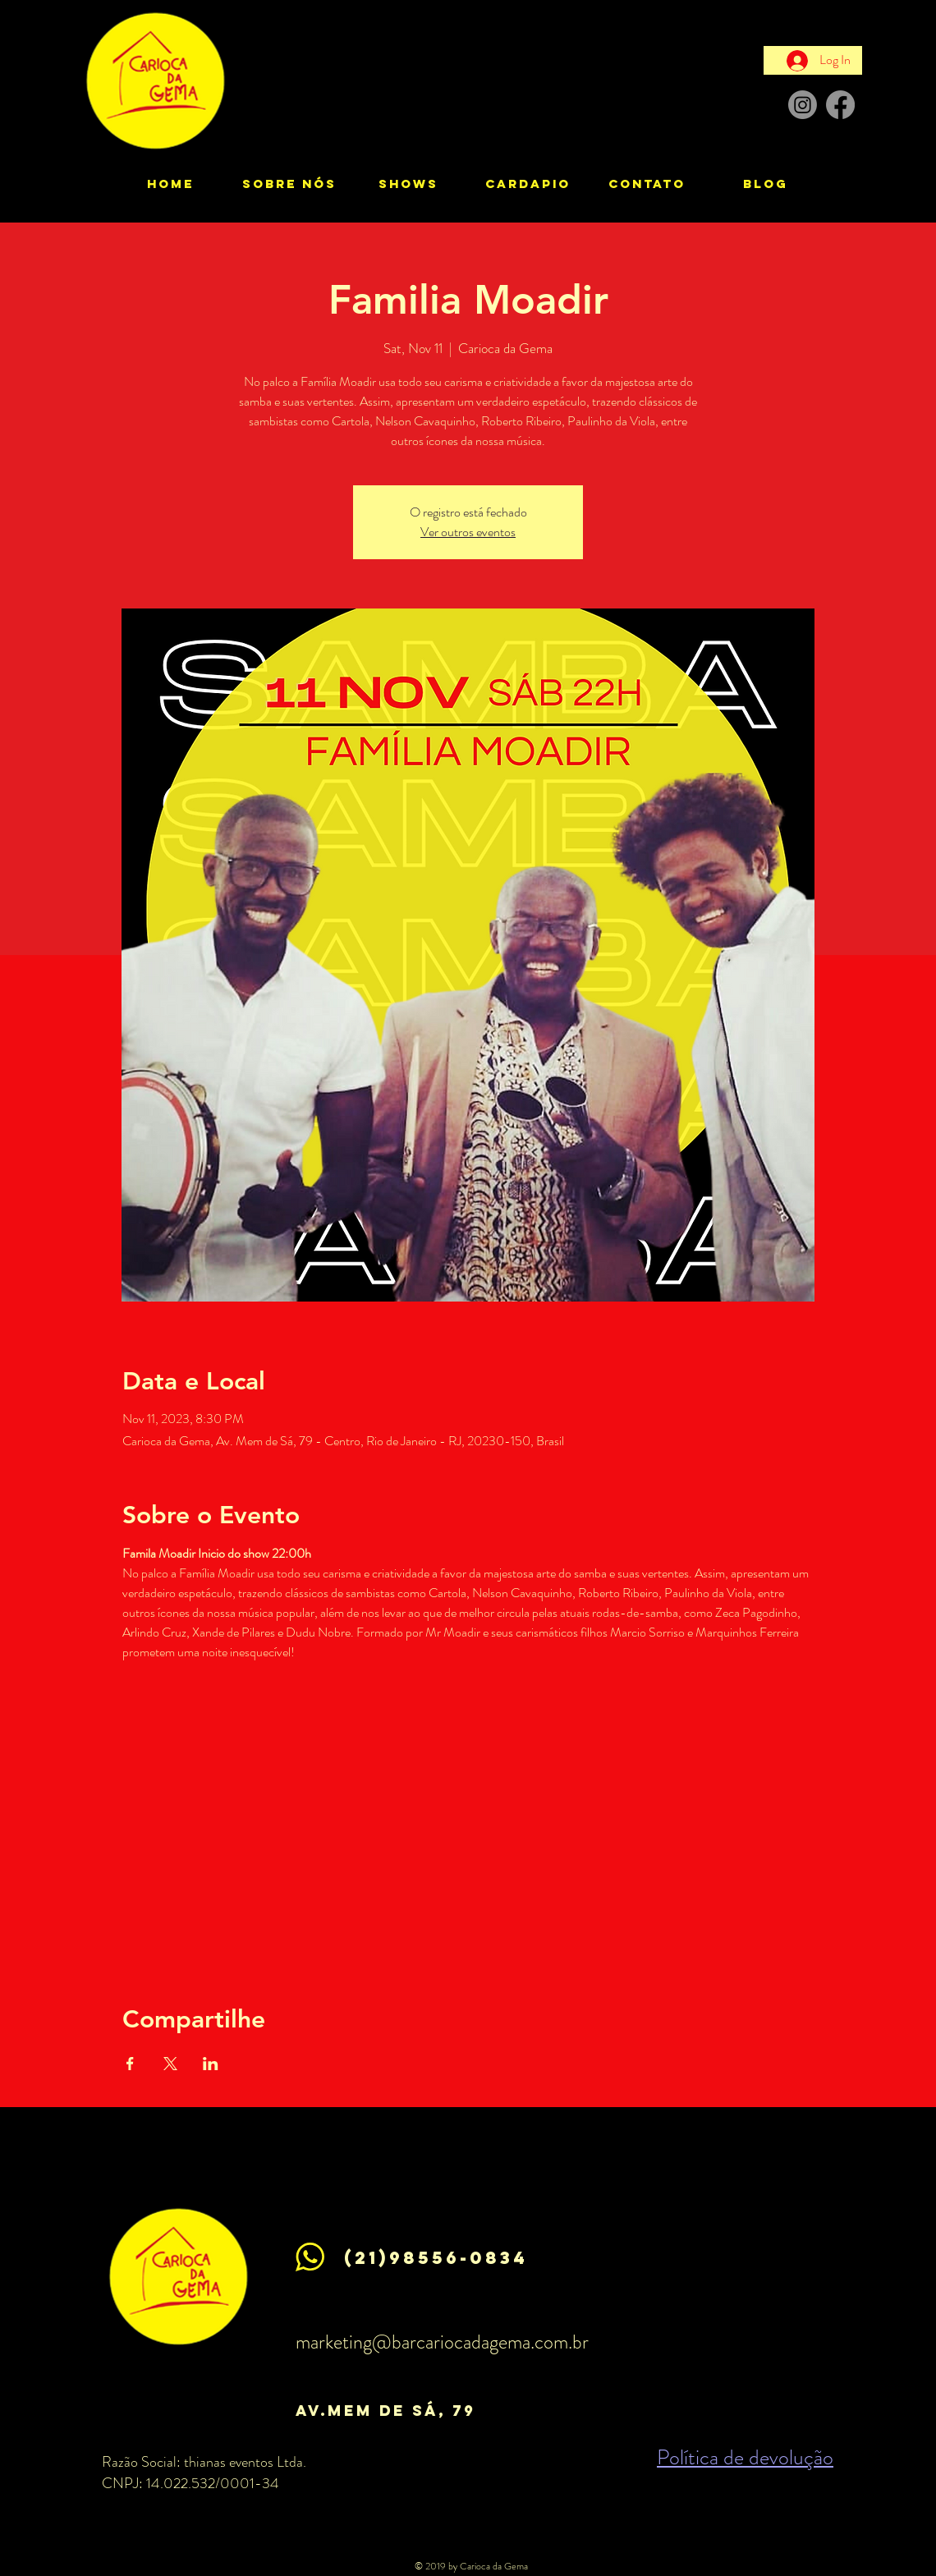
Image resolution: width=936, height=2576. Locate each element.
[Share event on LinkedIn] (210, 2063)
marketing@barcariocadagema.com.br (442, 2342)
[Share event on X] (170, 2063)
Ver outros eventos (468, 531)
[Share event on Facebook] (130, 2063)
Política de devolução (745, 2457)
